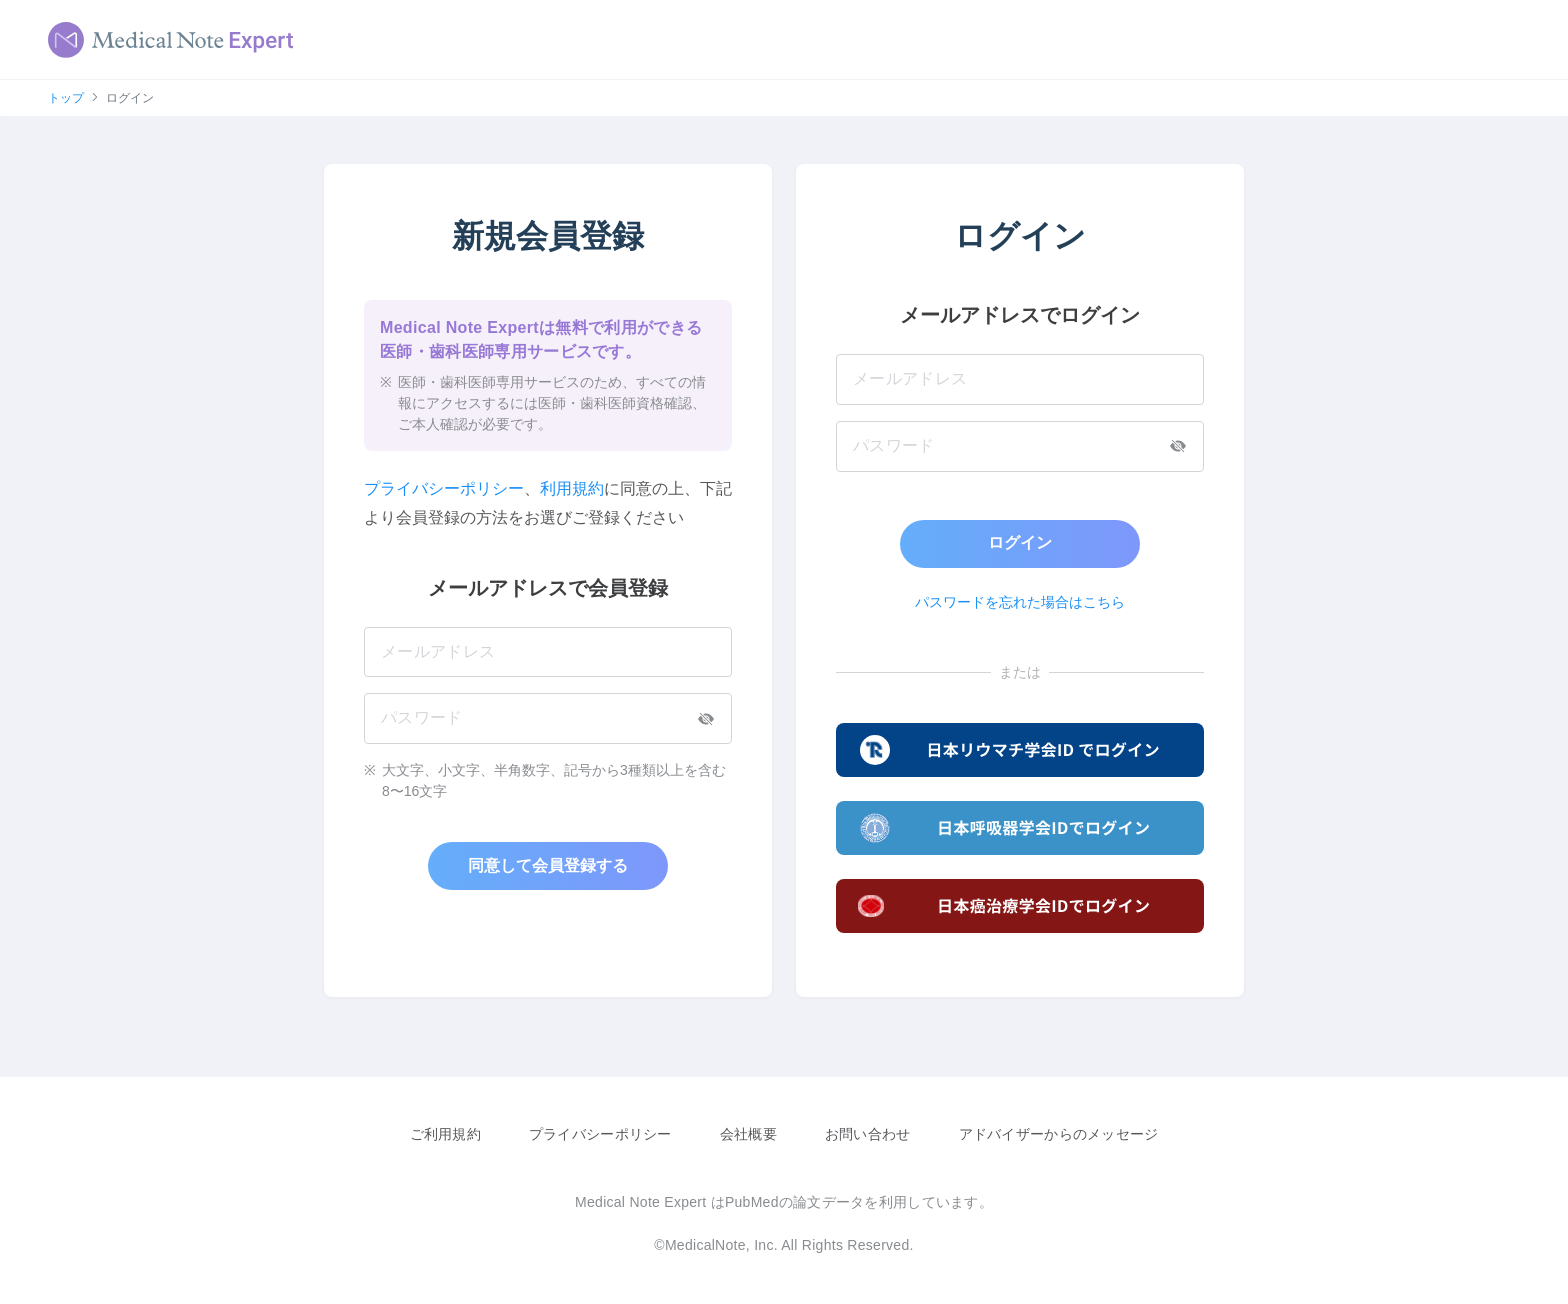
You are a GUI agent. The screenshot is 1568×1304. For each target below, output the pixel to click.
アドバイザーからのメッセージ (1059, 1134)
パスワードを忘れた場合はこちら (1020, 602)
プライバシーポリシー (444, 488)
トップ (66, 98)
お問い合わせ (868, 1134)
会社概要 (748, 1134)
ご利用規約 (445, 1134)
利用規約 (572, 488)
